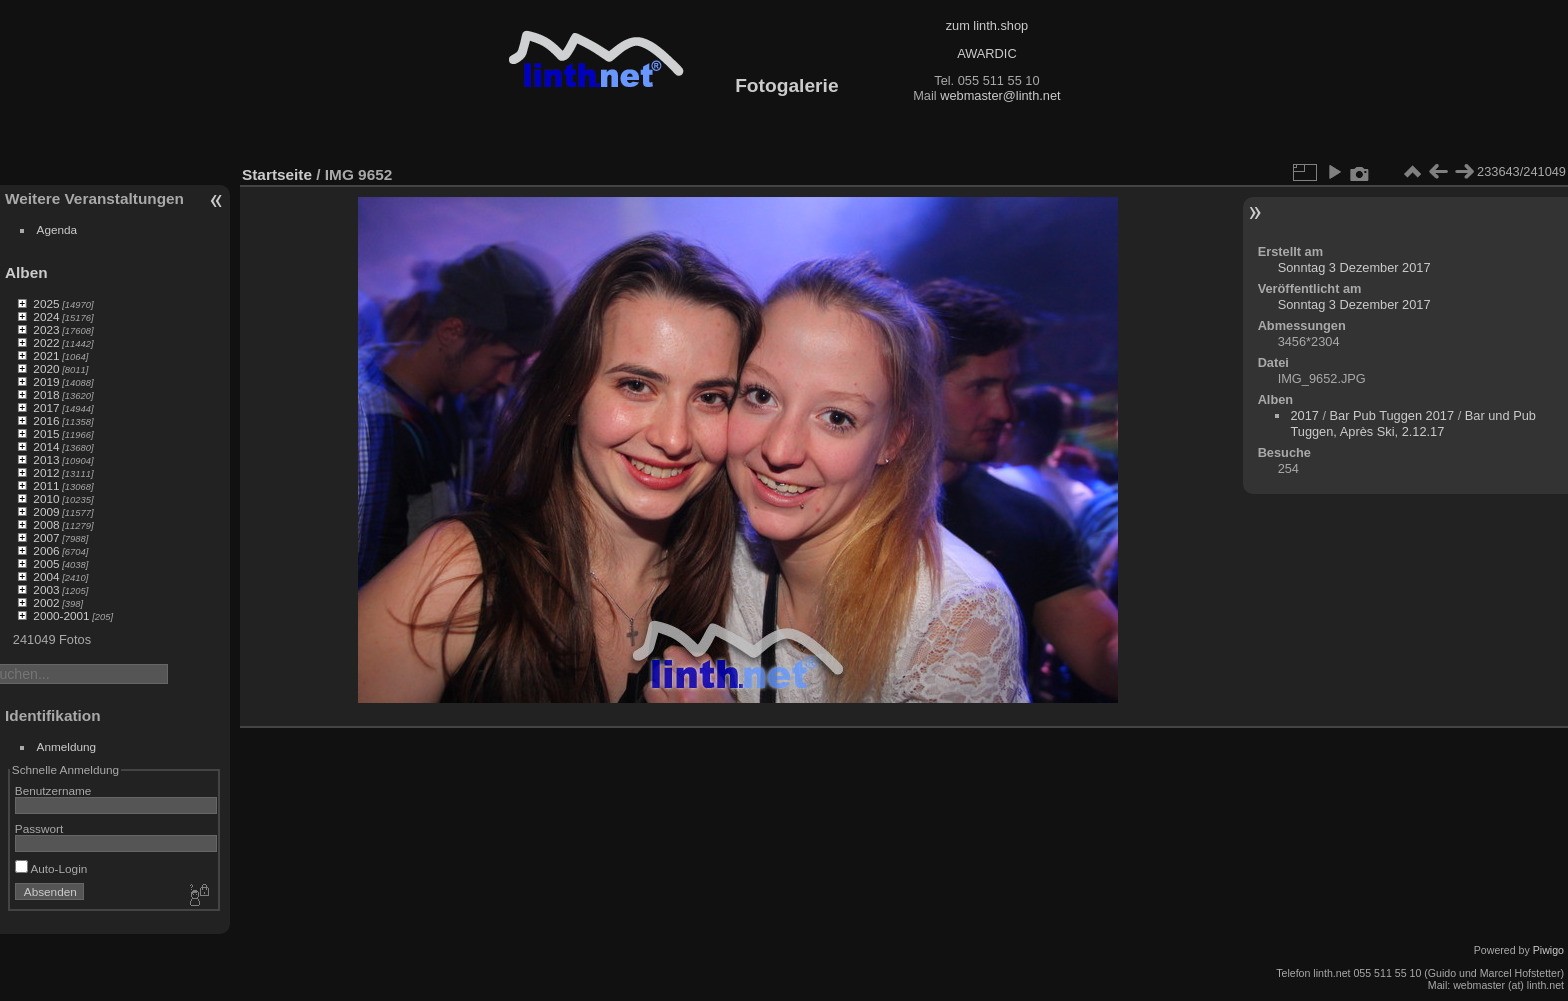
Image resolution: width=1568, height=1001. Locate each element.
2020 (46, 368)
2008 (46, 524)
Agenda (57, 229)
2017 (46, 407)
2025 (46, 303)
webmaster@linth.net (1000, 95)
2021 (46, 355)
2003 (46, 589)
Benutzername (53, 790)
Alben (26, 272)
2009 (46, 511)
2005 (46, 563)
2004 (46, 576)
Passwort (39, 828)
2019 (46, 381)
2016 (46, 420)
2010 (46, 498)
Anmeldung (67, 746)
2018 (46, 394)
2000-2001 (61, 615)
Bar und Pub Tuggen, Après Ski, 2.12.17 (1412, 423)
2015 (46, 433)
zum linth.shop (987, 25)
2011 (46, 485)
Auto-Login (51, 868)
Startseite (277, 174)
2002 (46, 602)
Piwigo (1548, 950)
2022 (46, 342)
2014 (46, 446)
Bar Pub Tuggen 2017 (1392, 415)
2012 (46, 472)
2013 (46, 459)
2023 (46, 329)
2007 (46, 537)
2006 (46, 550)
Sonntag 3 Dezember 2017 (1354, 267)
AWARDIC (986, 53)
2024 (46, 316)
